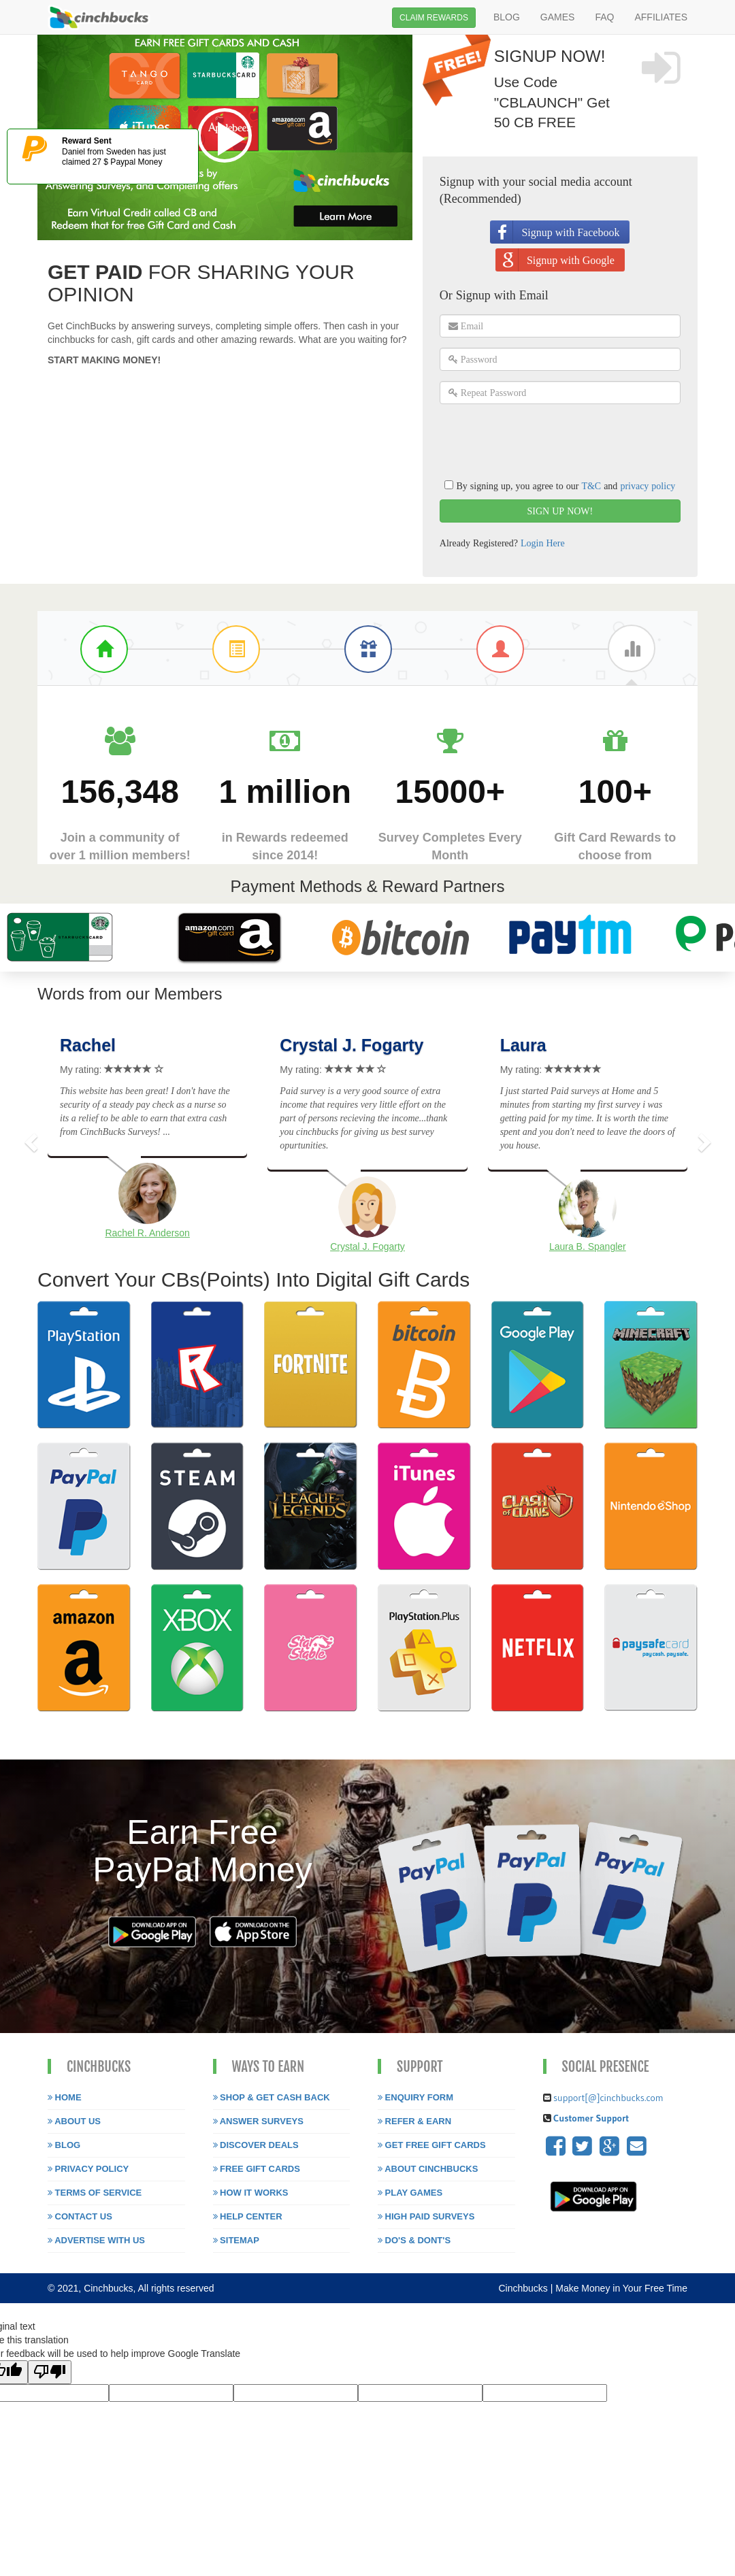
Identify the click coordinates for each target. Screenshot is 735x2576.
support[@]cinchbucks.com (608, 2098)
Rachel (88, 1045)
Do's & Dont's (414, 2240)
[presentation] (543, 440)
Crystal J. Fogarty (351, 1045)
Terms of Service (95, 2192)
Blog (64, 2145)
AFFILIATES (660, 17)
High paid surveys (426, 2216)
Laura (523, 1045)
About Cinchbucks (428, 2169)
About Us (74, 2121)
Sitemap (236, 2240)
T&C (591, 486)
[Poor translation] (49, 2372)
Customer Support (590, 2118)
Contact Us (80, 2216)
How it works (251, 2192)
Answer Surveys (258, 2121)
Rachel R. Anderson (147, 1232)
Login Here (543, 543)
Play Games (410, 2192)
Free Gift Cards (256, 2169)
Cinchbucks (524, 2288)
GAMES (557, 17)
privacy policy (647, 486)
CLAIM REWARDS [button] (433, 17)
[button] (28, 1139)
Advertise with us (96, 2240)
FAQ (604, 17)
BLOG (506, 17)
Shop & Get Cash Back (271, 2097)
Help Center (247, 2216)
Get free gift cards (432, 2145)
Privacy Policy (88, 2169)
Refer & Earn (414, 2121)
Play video (224, 135)
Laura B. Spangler (587, 1246)
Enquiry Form (415, 2097)
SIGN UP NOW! (560, 511)
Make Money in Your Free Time (621, 2288)
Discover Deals (256, 2145)
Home (65, 2097)
